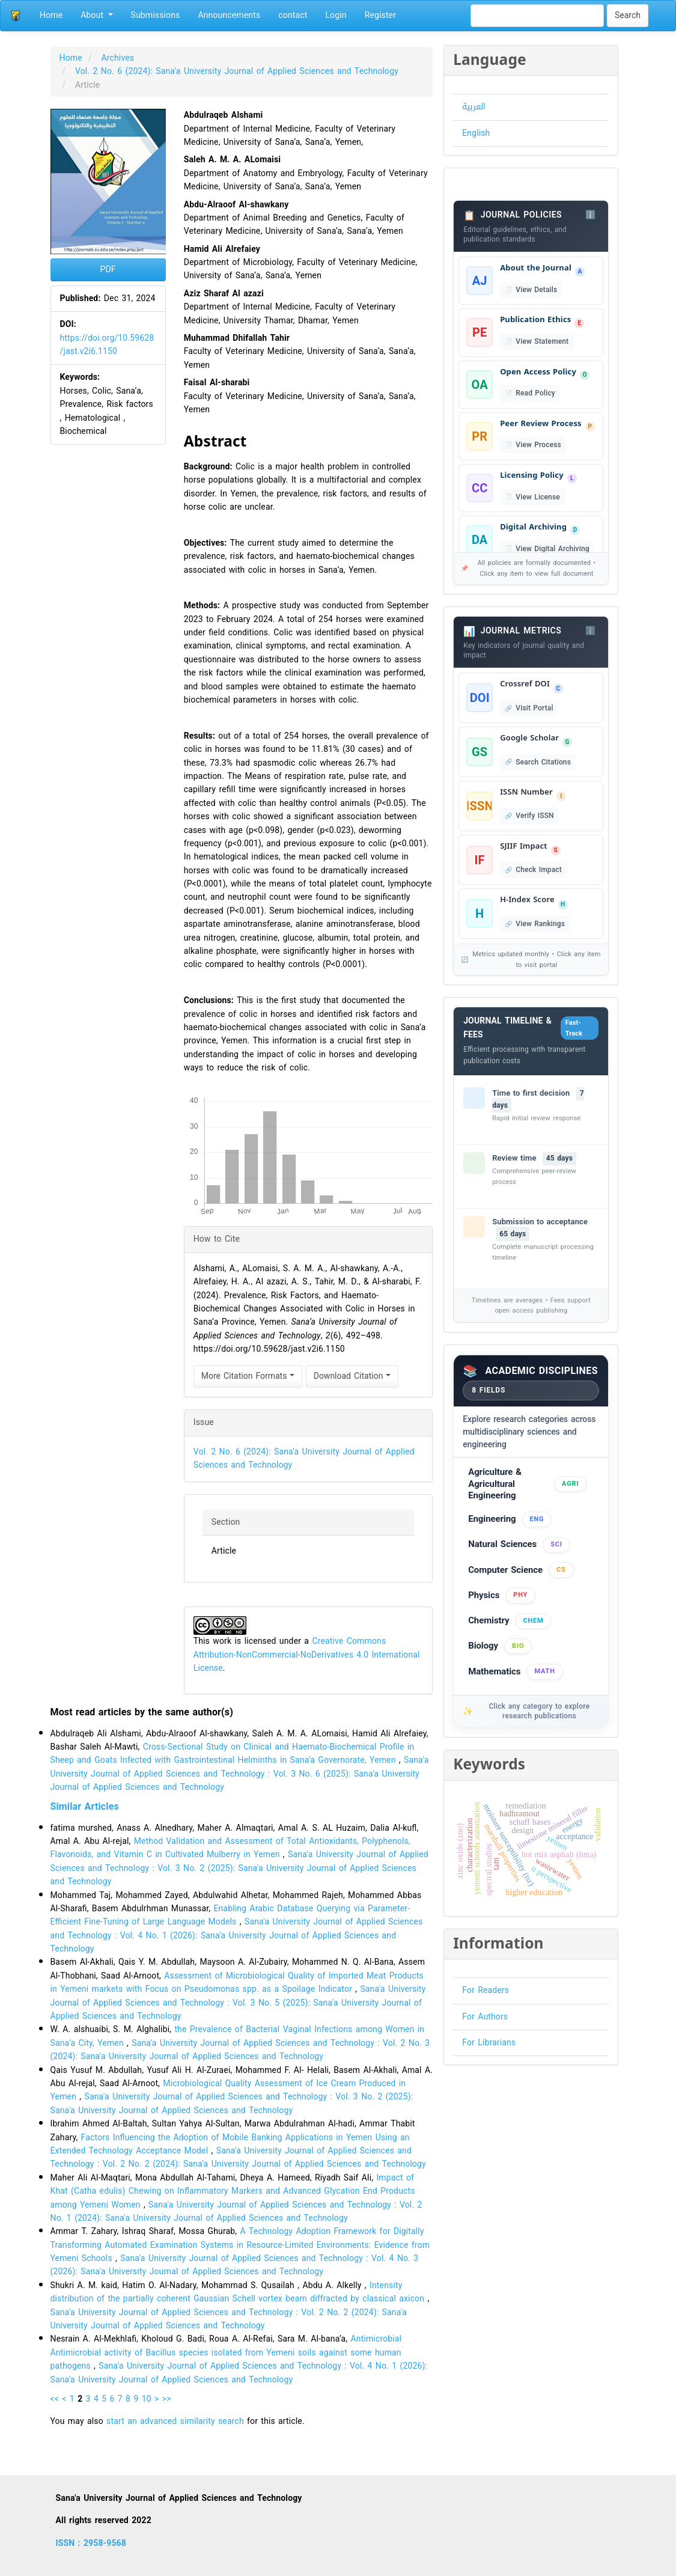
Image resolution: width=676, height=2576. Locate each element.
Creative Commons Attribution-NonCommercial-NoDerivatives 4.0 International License (306, 1654)
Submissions (155, 15)
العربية (474, 107)
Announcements (229, 15)
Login (335, 15)
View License (537, 497)
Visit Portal (534, 708)
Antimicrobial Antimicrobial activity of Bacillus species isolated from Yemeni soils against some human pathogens (226, 2352)
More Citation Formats (248, 1376)
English (476, 133)
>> (166, 2399)
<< (54, 2399)
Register (380, 15)
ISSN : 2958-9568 (91, 2543)
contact (292, 15)
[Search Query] (537, 15)
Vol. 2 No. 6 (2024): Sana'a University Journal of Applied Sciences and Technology (238, 71)
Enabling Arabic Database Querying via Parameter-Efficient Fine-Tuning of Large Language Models (230, 1915)
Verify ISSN (534, 815)
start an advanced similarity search (175, 2421)
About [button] (96, 15)
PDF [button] (108, 269)
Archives (118, 58)
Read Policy (535, 393)
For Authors (485, 2017)
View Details (536, 289)
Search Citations (543, 762)
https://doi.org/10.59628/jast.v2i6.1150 (107, 344)
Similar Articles (84, 1806)
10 (146, 2399)
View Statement (542, 341)
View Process (538, 444)
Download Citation (352, 1376)
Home (51, 15)
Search (628, 15)
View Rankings (540, 923)
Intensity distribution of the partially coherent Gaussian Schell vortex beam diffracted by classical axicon (239, 2292)
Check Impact (539, 869)
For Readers (485, 1990)
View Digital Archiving (552, 548)
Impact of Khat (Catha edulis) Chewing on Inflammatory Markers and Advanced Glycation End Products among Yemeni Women (232, 2191)
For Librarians (489, 2042)
